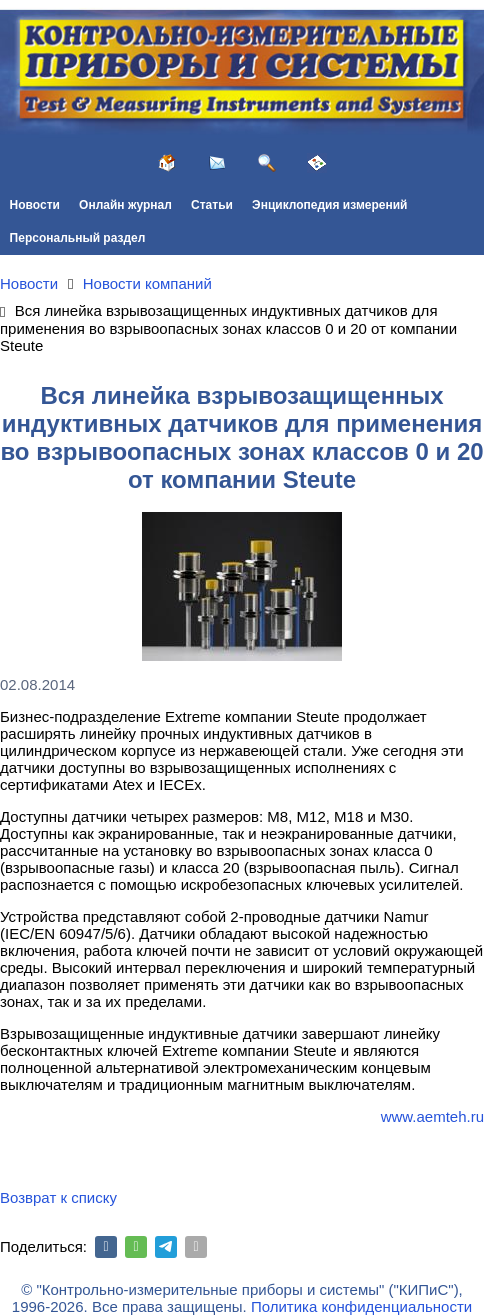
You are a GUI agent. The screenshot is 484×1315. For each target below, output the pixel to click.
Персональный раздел (78, 238)
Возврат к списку (58, 1197)
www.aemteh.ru (432, 1116)
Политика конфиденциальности (361, 1306)
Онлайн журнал (125, 205)
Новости (35, 205)
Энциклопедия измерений (329, 205)
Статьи (212, 205)
